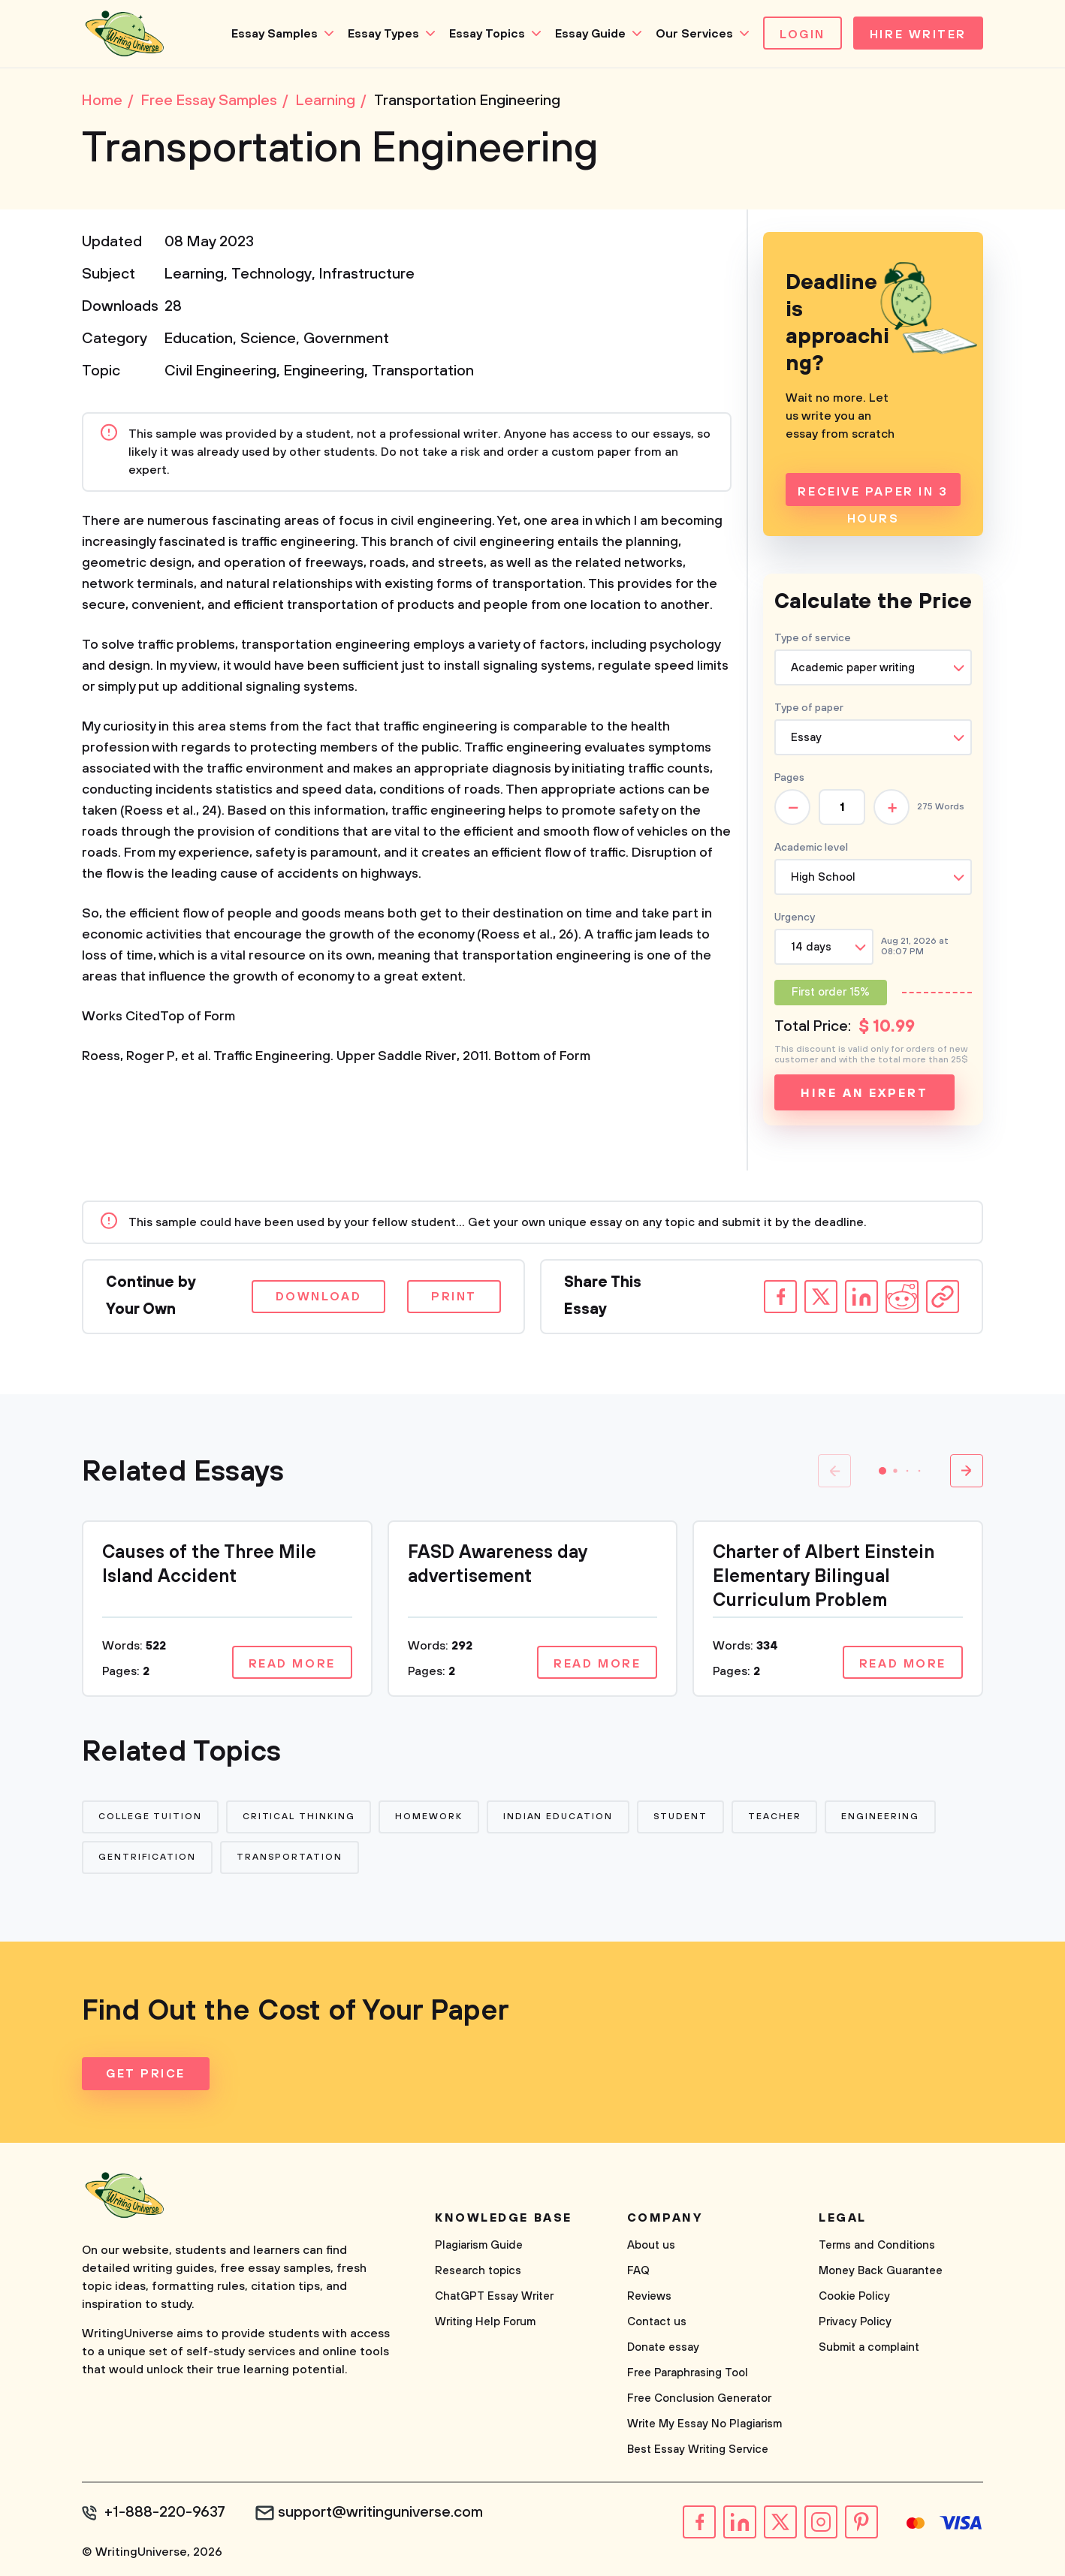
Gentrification (147, 1857)
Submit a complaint (869, 2347)
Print (454, 1296)
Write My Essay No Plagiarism (704, 2424)
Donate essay (663, 2347)
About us (651, 2245)
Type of (808, 708)
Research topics (478, 2271)
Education (198, 339)
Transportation (423, 371)
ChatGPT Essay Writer (494, 2296)
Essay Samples (274, 33)
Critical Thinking (299, 1816)
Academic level (811, 847)
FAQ (638, 2271)
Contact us (656, 2322)
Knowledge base (503, 2217)
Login (802, 34)
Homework (428, 1816)
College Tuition (150, 1816)
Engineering (324, 371)
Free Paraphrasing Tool (687, 2373)
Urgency (794, 917)
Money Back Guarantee (881, 2271)
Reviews (649, 2296)
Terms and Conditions (877, 2245)
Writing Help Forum (485, 2322)
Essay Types (383, 33)
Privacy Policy (855, 2322)
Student (680, 1816)
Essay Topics (487, 33)
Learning (194, 274)
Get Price (146, 2073)
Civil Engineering (220, 371)
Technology (271, 274)
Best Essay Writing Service (697, 2449)
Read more (292, 1663)
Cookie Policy (854, 2296)
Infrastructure (367, 274)
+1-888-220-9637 (164, 2512)
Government (346, 339)
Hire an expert (864, 1093)
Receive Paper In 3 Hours (873, 495)
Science (268, 339)
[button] (882, 1471)
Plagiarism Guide (479, 2245)
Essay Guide (590, 33)
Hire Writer (918, 34)
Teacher (774, 1816)
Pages (789, 778)
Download (318, 1296)
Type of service (812, 638)
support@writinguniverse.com (380, 2512)
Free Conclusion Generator (699, 2398)
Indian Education (558, 1816)
